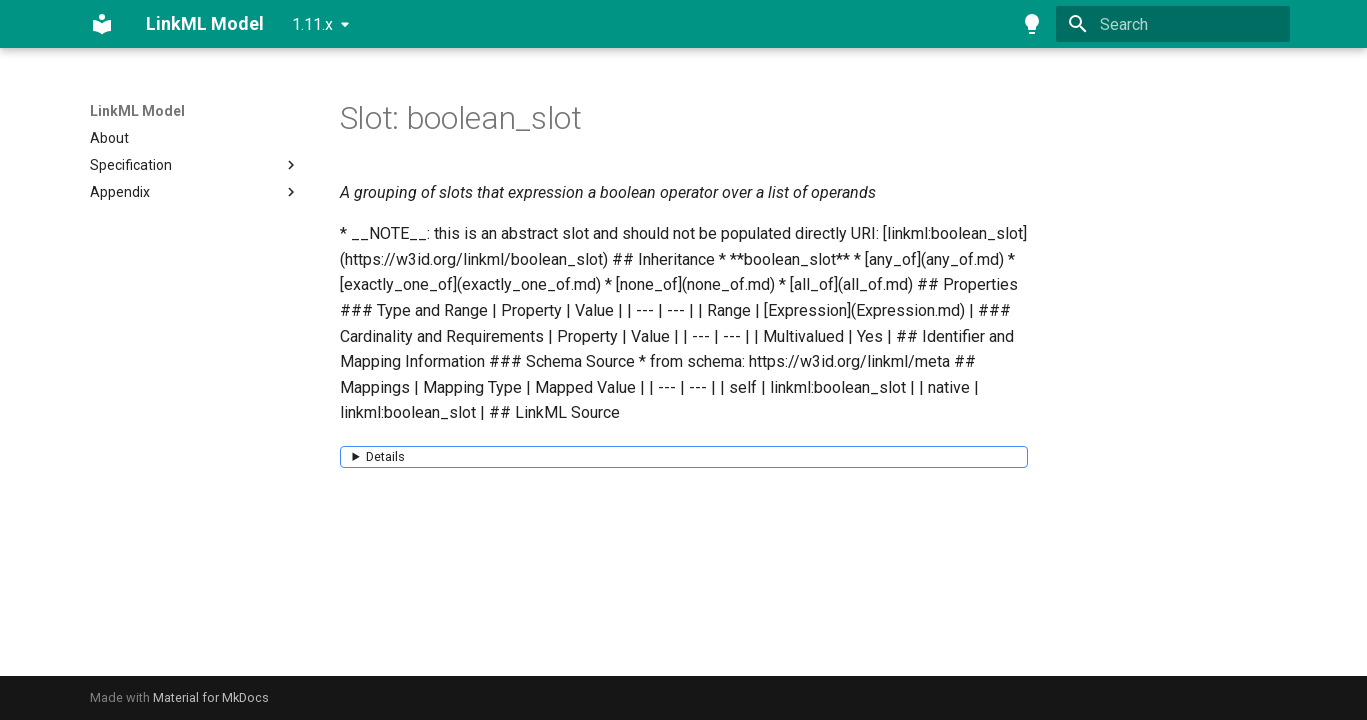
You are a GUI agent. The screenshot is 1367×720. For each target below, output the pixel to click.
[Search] (1173, 24)
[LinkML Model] (102, 24)
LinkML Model (137, 111)
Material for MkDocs (211, 697)
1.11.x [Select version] (312, 24)
